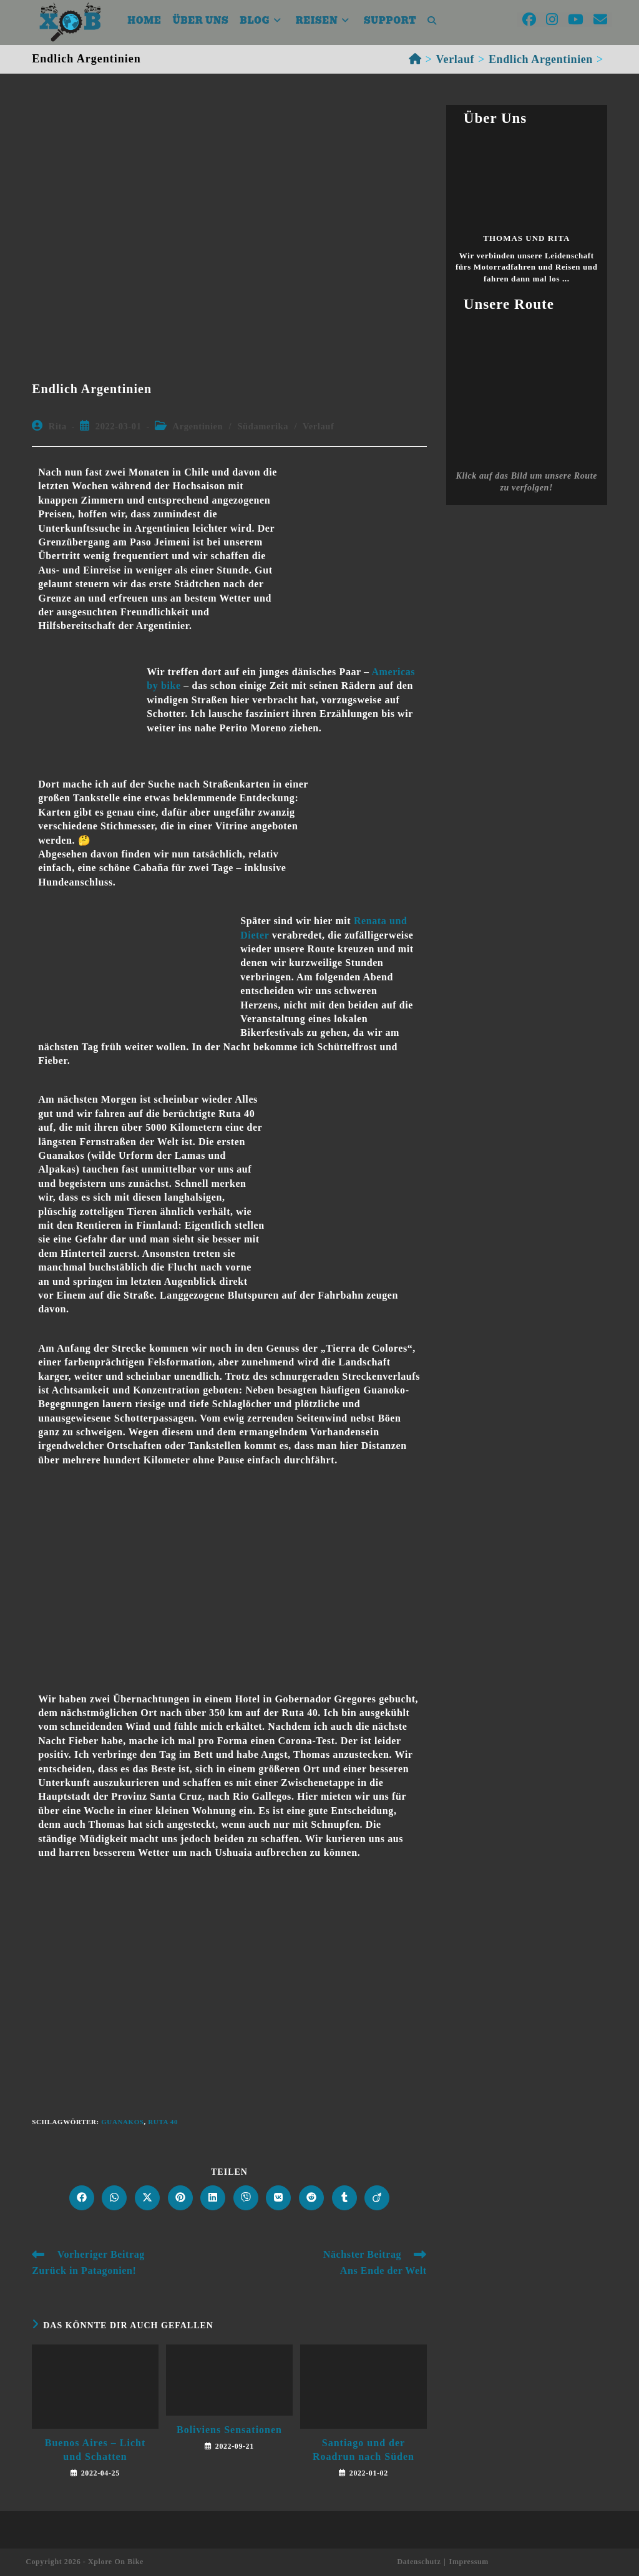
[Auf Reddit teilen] (311, 2197)
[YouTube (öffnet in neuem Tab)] (575, 19)
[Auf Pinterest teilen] (180, 2197)
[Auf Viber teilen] (245, 2197)
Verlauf (318, 426)
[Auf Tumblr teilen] (344, 2197)
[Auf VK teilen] (278, 2197)
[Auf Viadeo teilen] (376, 2197)
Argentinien (198, 426)
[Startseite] (415, 59)
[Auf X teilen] (147, 2197)
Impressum (469, 2561)
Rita (58, 426)
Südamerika (262, 426)
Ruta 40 (163, 2121)
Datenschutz (419, 2561)
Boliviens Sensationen (229, 2429)
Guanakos (122, 2121)
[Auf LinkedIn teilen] (212, 2197)
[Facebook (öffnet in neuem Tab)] (529, 19)
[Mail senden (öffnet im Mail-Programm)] (600, 19)
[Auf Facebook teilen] (81, 2197)
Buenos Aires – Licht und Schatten (95, 2449)
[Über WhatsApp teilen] (114, 2197)
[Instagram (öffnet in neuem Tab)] (552, 19)
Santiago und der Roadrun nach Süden (363, 2449)
